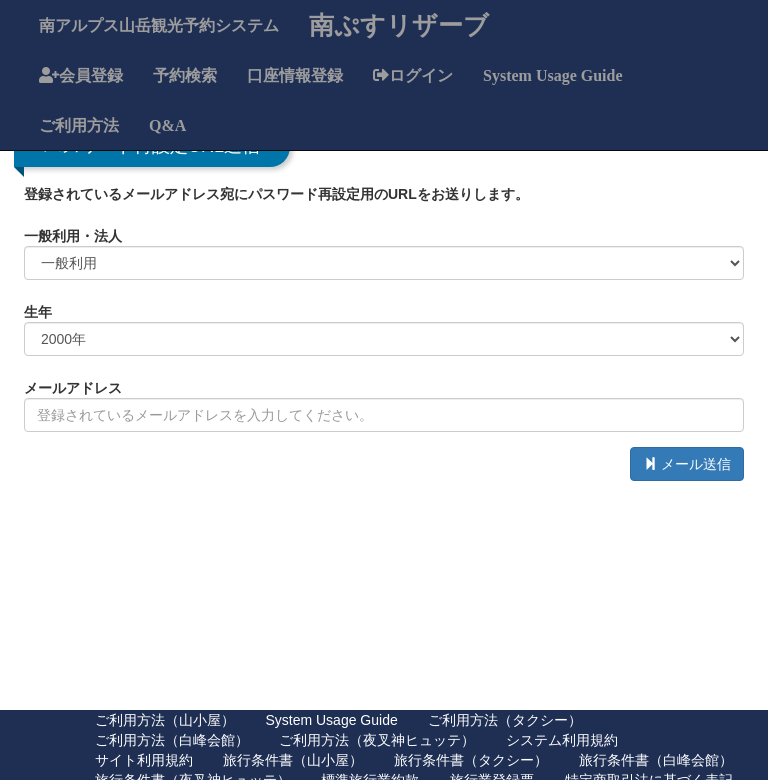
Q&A (167, 125)
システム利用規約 (562, 740)
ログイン (421, 75)
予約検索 (185, 75)
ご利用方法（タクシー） (505, 720)
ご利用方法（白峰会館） (172, 740)
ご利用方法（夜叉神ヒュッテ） (377, 740)
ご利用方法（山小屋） (165, 720)
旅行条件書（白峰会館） (656, 760)
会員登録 (91, 75)
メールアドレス (73, 388)
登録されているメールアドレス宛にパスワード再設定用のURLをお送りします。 (276, 194)
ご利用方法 (79, 125)
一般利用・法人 (73, 236)
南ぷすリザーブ (399, 24)
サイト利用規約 (144, 760)
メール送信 (687, 464)
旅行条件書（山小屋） (293, 760)
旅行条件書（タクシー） (471, 760)
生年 (38, 312)
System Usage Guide (553, 75)
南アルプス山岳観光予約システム (159, 25)
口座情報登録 (295, 75)
